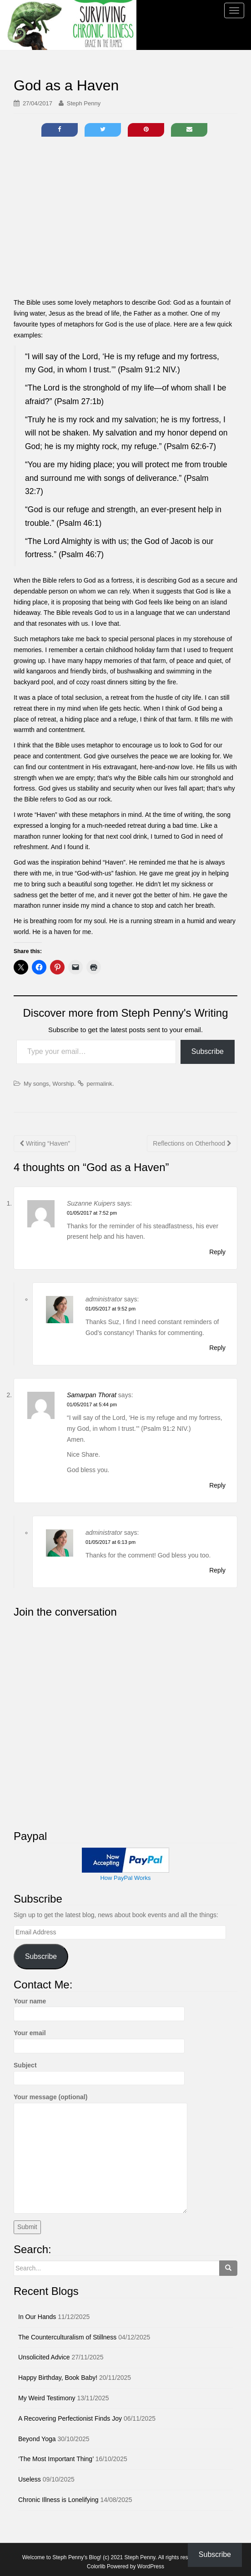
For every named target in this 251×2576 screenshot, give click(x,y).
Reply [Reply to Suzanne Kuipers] (217, 1252)
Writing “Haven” (45, 1143)
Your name (99, 2007)
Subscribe (207, 1051)
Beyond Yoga (37, 2439)
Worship (63, 1083)
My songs (36, 1083)
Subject (99, 2072)
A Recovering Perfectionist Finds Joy (70, 2418)
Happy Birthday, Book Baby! (57, 2377)
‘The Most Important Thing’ (56, 2458)
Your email (99, 2039)
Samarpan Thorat (91, 1395)
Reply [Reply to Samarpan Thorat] (217, 1485)
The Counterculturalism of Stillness (67, 2337)
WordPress (150, 2566)
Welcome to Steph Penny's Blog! (61, 2557)
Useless (29, 2479)
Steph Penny (83, 103)
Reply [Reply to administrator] (217, 1347)
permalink (99, 1083)
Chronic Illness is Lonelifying (58, 2499)
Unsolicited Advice (44, 2357)
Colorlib (96, 2566)
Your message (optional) (100, 2102)
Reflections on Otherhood (192, 1143)
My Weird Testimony (46, 2398)
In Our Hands (37, 2316)
